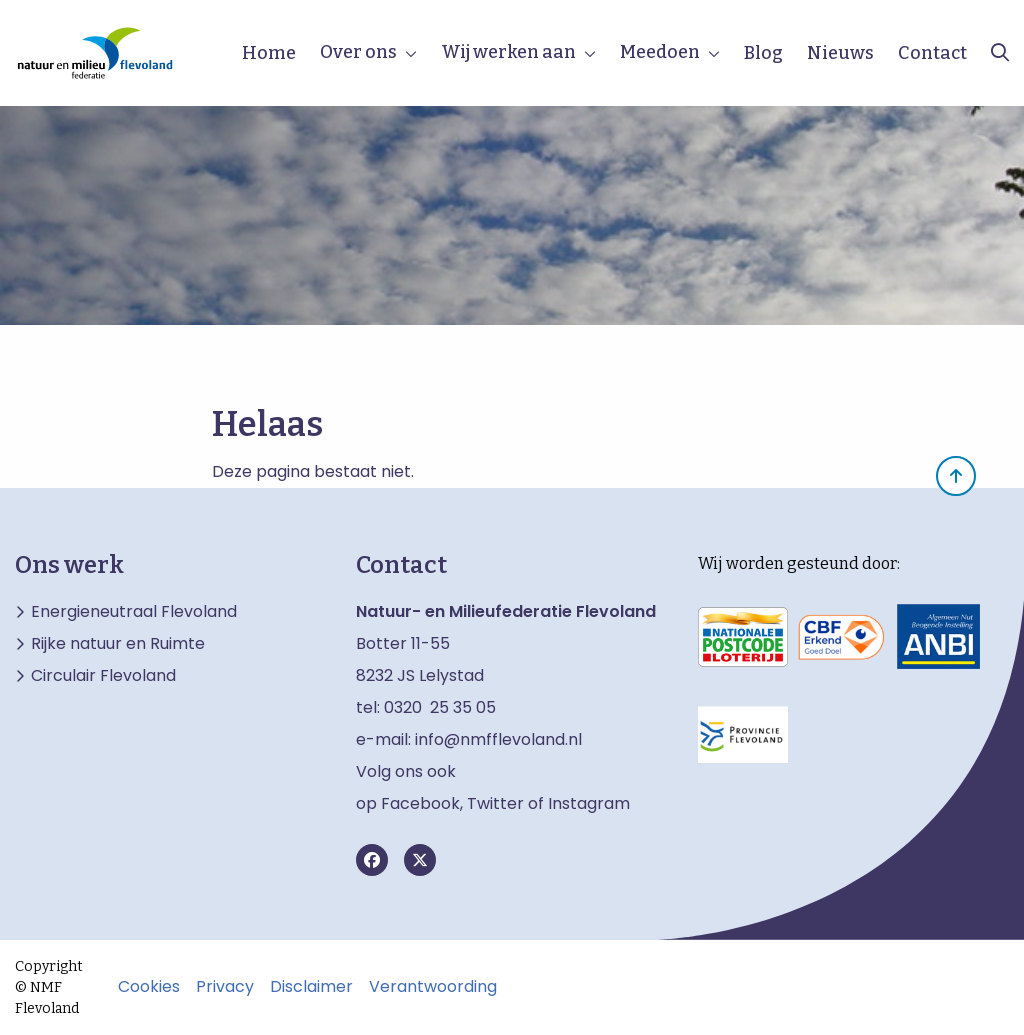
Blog (763, 53)
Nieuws (840, 53)
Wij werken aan (508, 52)
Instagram (589, 803)
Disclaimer (311, 987)
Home (269, 53)
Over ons (358, 52)
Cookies (149, 987)
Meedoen (660, 52)
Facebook (420, 803)
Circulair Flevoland (103, 676)
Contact (932, 53)
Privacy (225, 987)
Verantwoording (433, 987)
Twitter (495, 803)
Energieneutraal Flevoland (134, 612)
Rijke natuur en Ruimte (118, 644)
